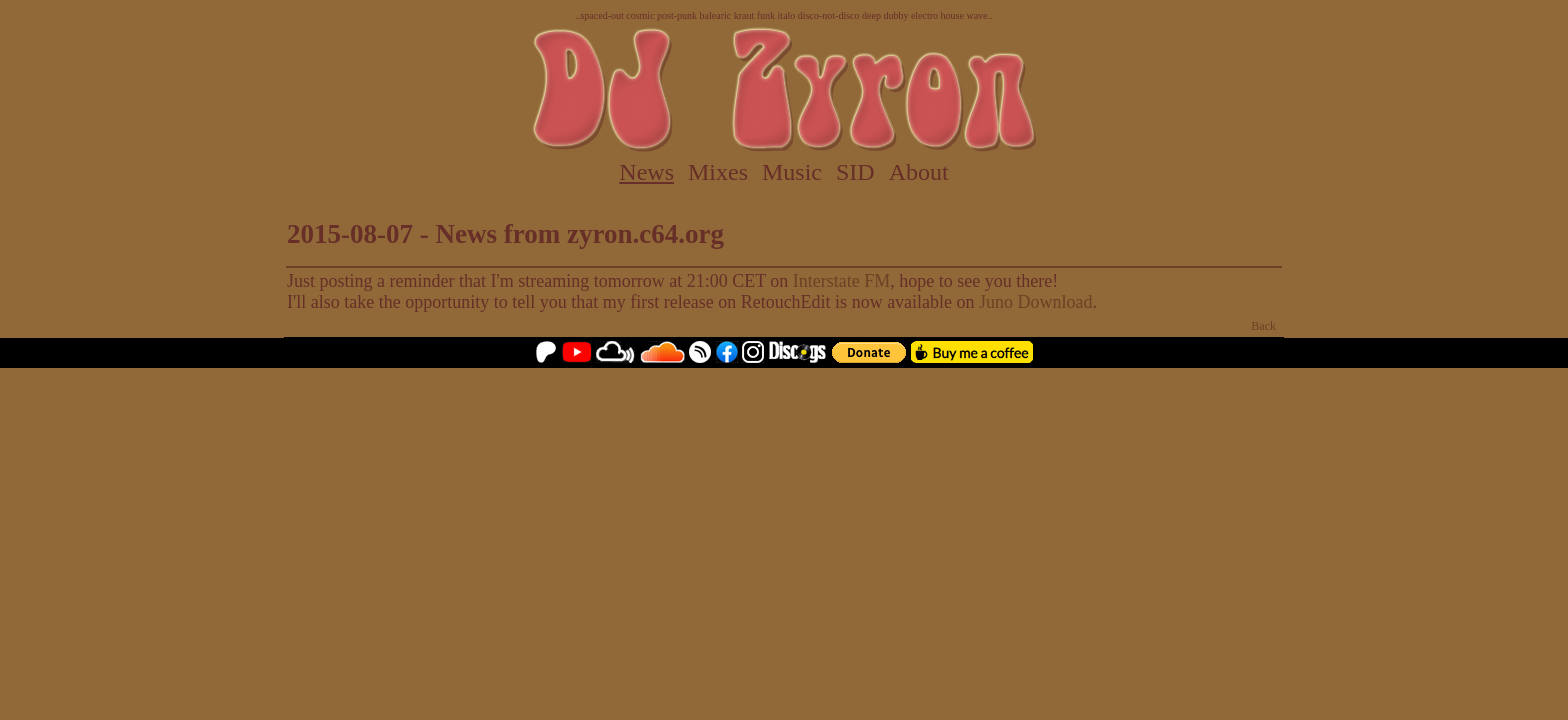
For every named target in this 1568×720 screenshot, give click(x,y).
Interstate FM (841, 281)
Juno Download (1036, 302)
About (919, 172)
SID (855, 172)
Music (792, 172)
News (646, 172)
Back (1263, 326)
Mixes (718, 172)
